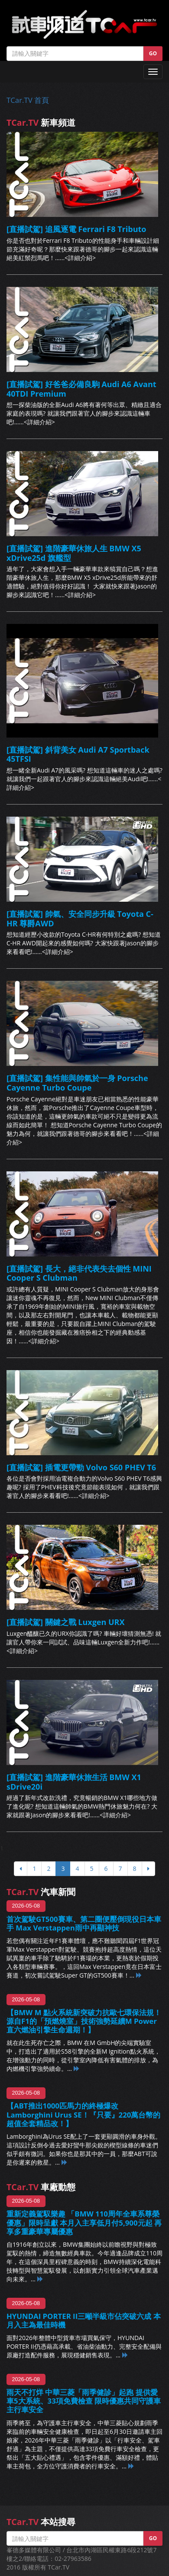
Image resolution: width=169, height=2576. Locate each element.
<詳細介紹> (80, 258)
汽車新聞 (40, 1892)
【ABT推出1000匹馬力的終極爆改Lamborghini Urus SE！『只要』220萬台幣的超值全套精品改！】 (83, 2114)
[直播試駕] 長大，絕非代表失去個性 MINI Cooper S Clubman (79, 1273)
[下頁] (148, 1868)
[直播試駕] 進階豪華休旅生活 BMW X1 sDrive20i (73, 1782)
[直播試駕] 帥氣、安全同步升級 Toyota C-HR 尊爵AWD (79, 919)
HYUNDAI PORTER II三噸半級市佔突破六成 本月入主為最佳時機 (83, 2320)
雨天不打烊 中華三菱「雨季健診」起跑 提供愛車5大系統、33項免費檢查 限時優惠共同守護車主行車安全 (83, 2400)
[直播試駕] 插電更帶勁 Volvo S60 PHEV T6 (81, 1467)
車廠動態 (40, 2187)
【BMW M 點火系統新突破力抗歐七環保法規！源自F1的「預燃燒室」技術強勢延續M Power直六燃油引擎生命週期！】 (83, 2021)
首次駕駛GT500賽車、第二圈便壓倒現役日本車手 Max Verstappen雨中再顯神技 (83, 1923)
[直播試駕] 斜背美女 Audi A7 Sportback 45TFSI (78, 754)
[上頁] (20, 1868)
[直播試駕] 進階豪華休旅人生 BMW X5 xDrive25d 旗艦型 (73, 553)
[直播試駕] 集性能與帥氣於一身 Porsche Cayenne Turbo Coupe (77, 1083)
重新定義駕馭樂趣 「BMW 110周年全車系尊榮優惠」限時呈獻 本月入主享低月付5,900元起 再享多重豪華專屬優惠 (84, 2222)
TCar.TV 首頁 (27, 100)
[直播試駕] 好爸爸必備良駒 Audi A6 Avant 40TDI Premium (81, 389)
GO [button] (153, 53)
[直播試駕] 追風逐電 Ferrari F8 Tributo (76, 229)
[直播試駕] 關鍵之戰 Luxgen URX (65, 1622)
